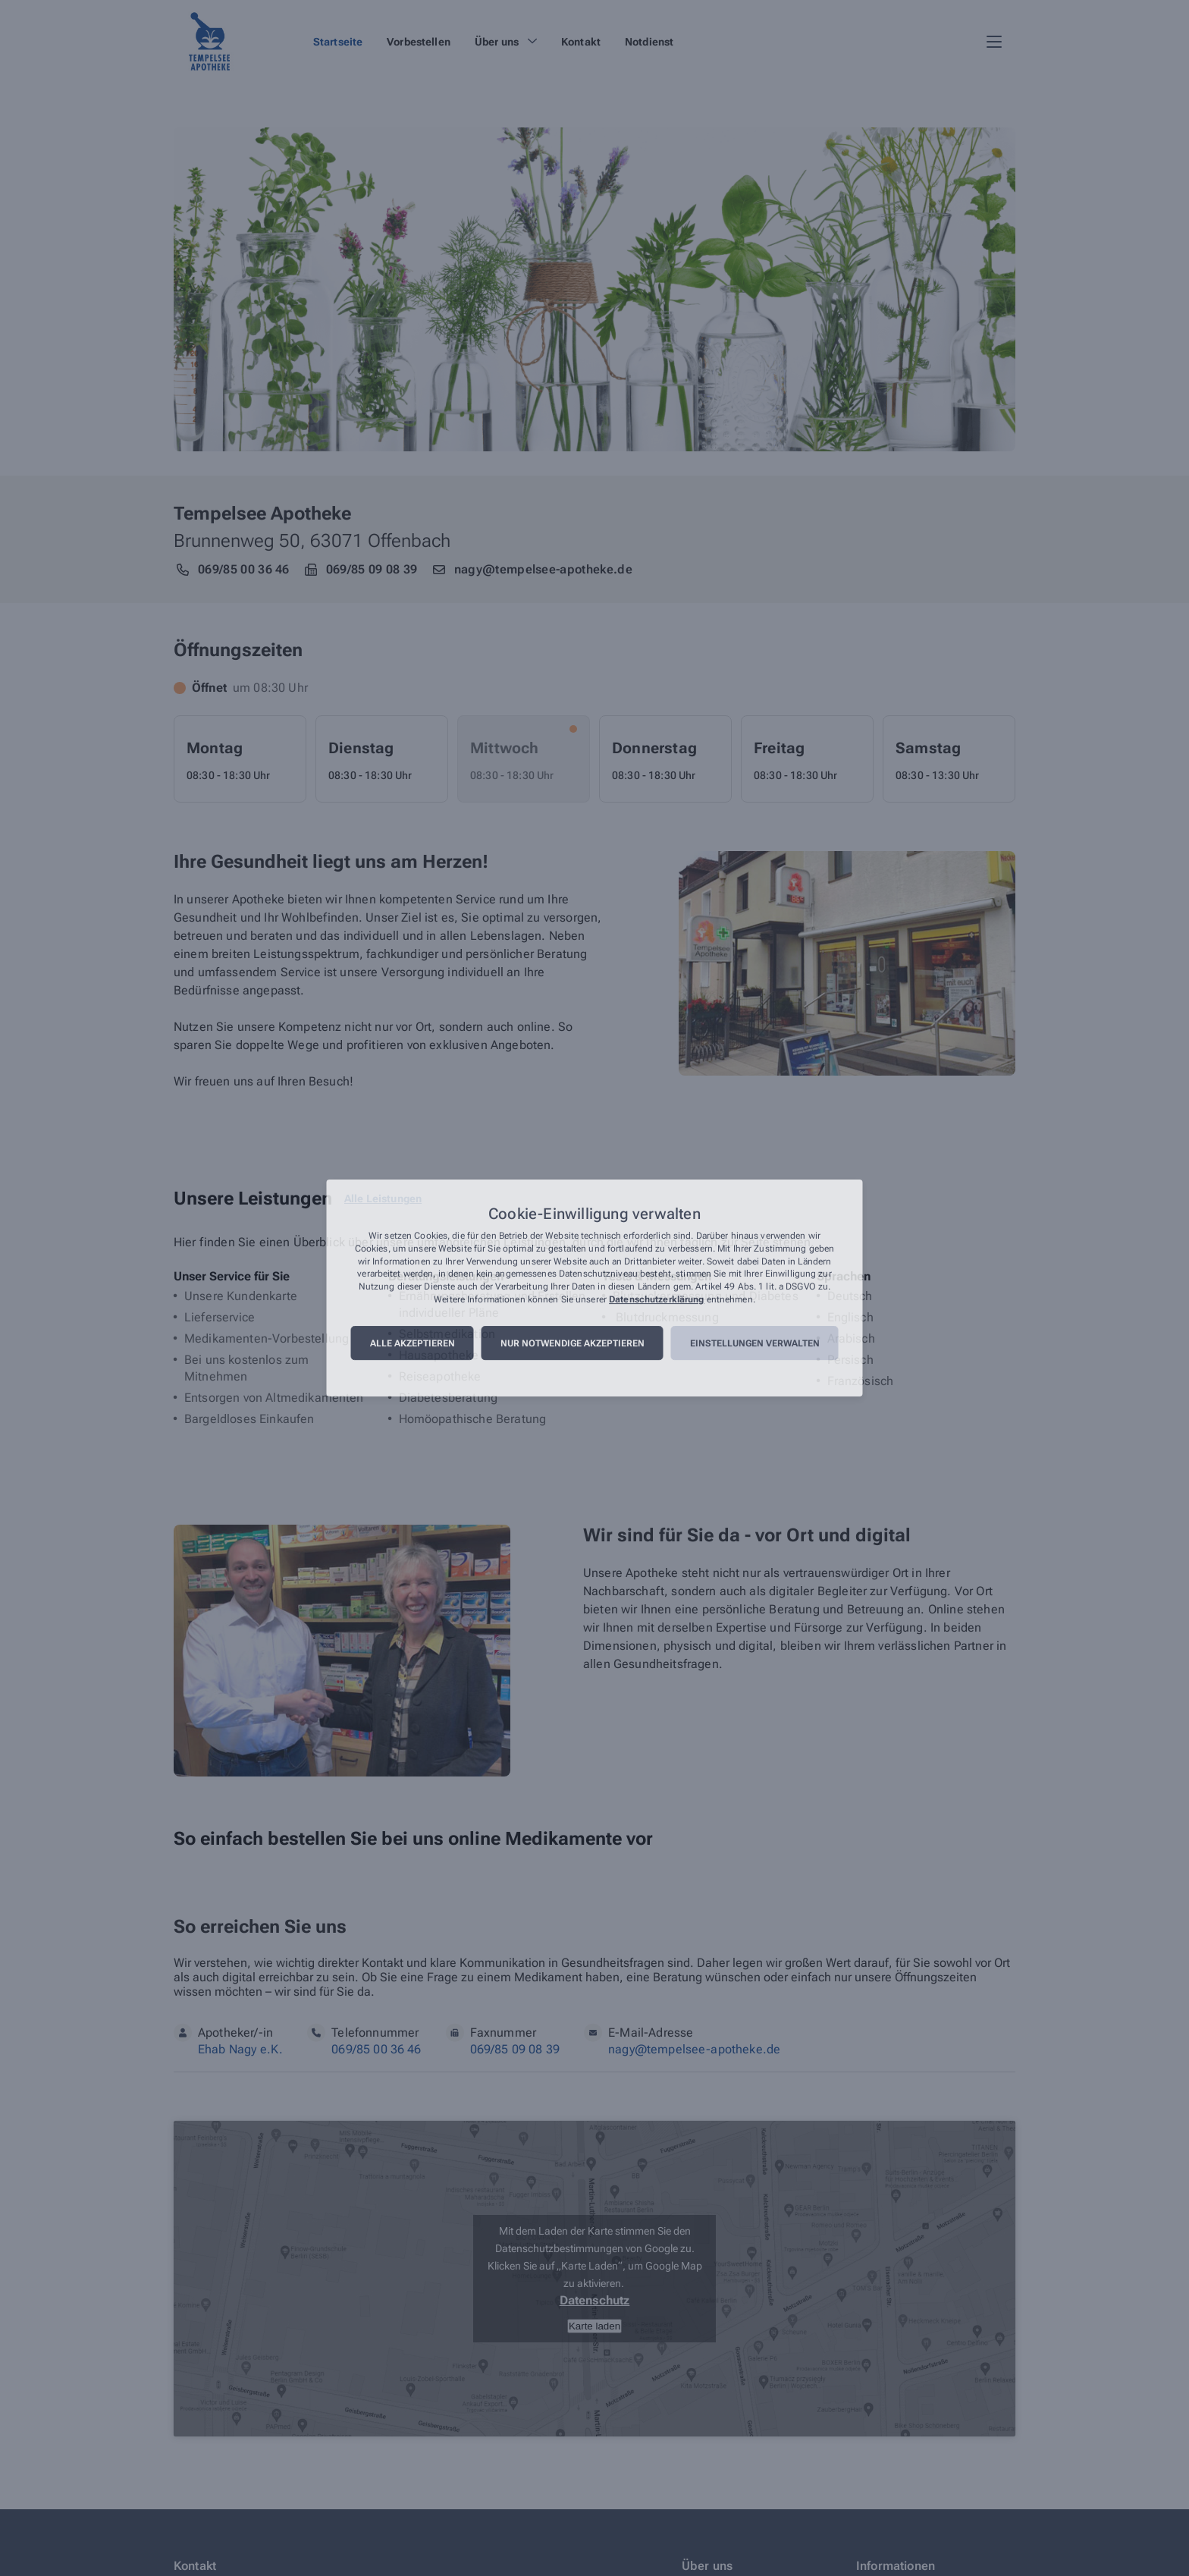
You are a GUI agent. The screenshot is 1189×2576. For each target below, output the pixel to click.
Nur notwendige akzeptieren (572, 1343)
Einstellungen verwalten (755, 1343)
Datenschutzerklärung (656, 1299)
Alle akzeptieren (412, 1343)
